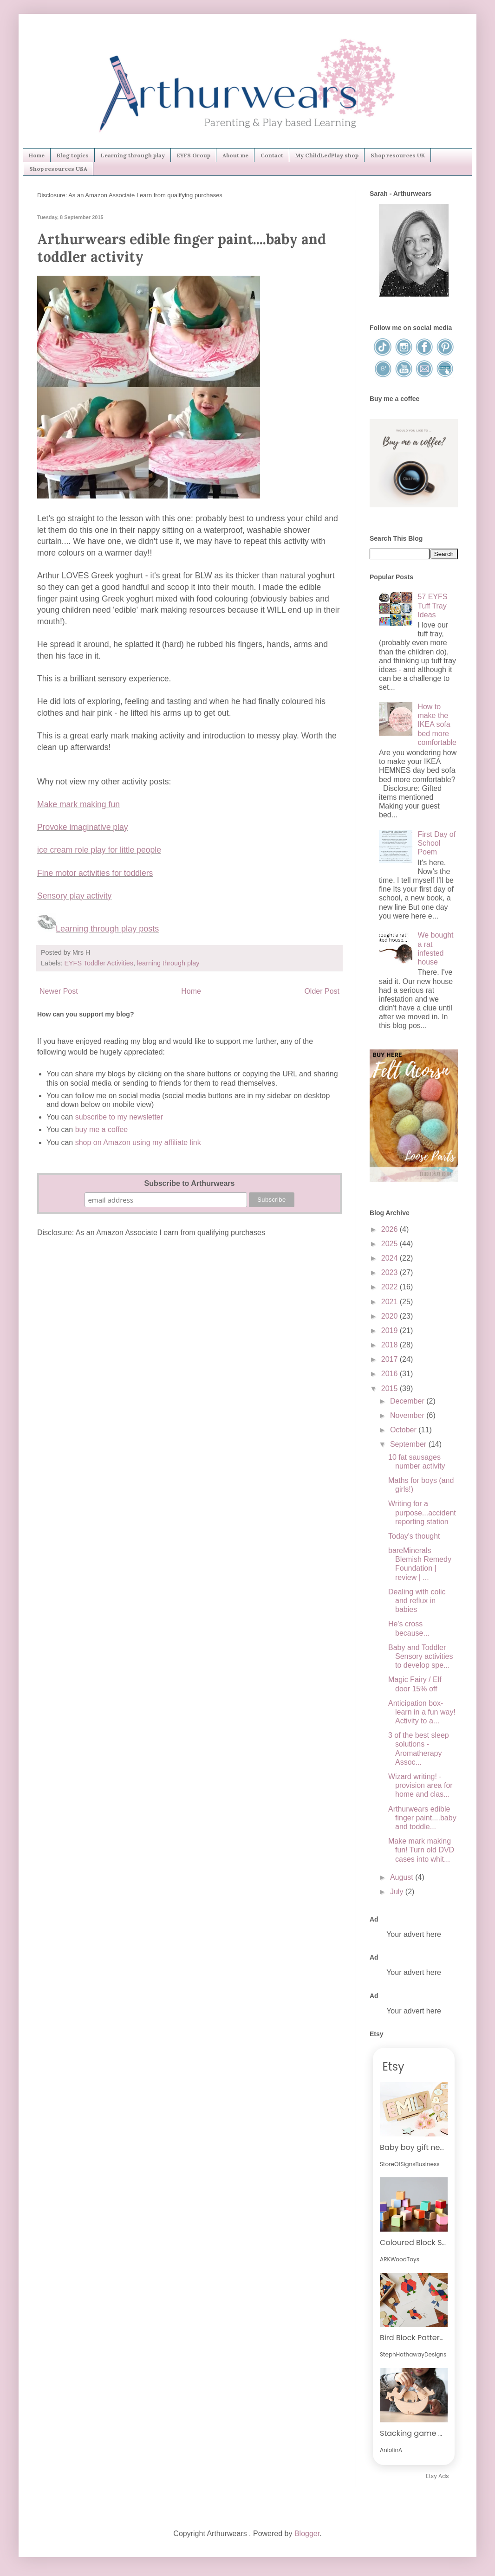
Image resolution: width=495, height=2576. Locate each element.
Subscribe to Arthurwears (189, 1183)
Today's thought (414, 1536)
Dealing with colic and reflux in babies (417, 1600)
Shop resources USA (58, 168)
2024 (390, 1258)
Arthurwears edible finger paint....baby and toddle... (422, 1818)
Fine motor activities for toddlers (95, 873)
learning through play (168, 963)
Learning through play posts (107, 928)
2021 (390, 1302)
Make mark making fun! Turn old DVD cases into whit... (421, 1850)
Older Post (321, 991)
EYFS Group (193, 155)
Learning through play (133, 155)
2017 (390, 1359)
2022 (390, 1287)
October (404, 1430)
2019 (390, 1330)
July (397, 1892)
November (408, 1415)
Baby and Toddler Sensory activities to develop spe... (420, 1656)
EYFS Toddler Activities (98, 963)
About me (235, 155)
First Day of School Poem (436, 843)
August (402, 1877)
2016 (390, 1374)
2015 (390, 1388)
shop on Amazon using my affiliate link (138, 1142)
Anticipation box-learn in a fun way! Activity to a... (422, 1712)
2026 (390, 1229)
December (408, 1401)
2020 (390, 1316)
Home (37, 155)
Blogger (306, 2533)
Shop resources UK (398, 155)
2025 (390, 1244)
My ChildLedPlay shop (326, 155)
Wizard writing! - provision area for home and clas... (420, 1785)
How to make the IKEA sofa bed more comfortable (436, 724)
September (409, 1444)
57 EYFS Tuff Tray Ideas (432, 605)
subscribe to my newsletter (119, 1117)
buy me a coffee (100, 1129)
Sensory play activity (74, 895)
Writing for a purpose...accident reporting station (422, 1512)
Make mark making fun (78, 804)
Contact (272, 155)
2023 (390, 1272)
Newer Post (58, 991)
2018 (390, 1345)
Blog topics (73, 155)
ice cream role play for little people (99, 849)
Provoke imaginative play (82, 827)
